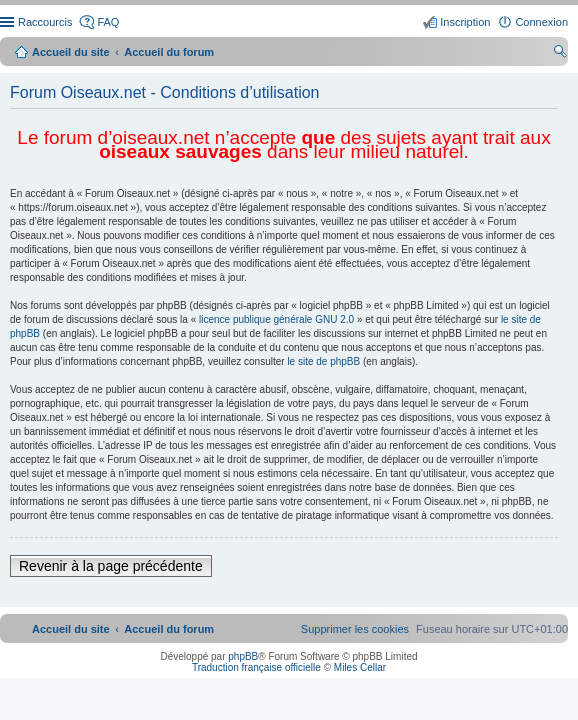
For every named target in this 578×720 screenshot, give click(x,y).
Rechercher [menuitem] (560, 54)
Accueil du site (71, 52)
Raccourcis (45, 22)
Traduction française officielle (256, 667)
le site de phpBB (323, 361)
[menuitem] (355, 629)
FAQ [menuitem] (108, 22)
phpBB (243, 656)
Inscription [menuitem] (465, 22)
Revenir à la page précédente (111, 566)
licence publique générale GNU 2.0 (276, 319)
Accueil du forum (169, 52)
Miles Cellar (360, 667)
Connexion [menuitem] (541, 22)
